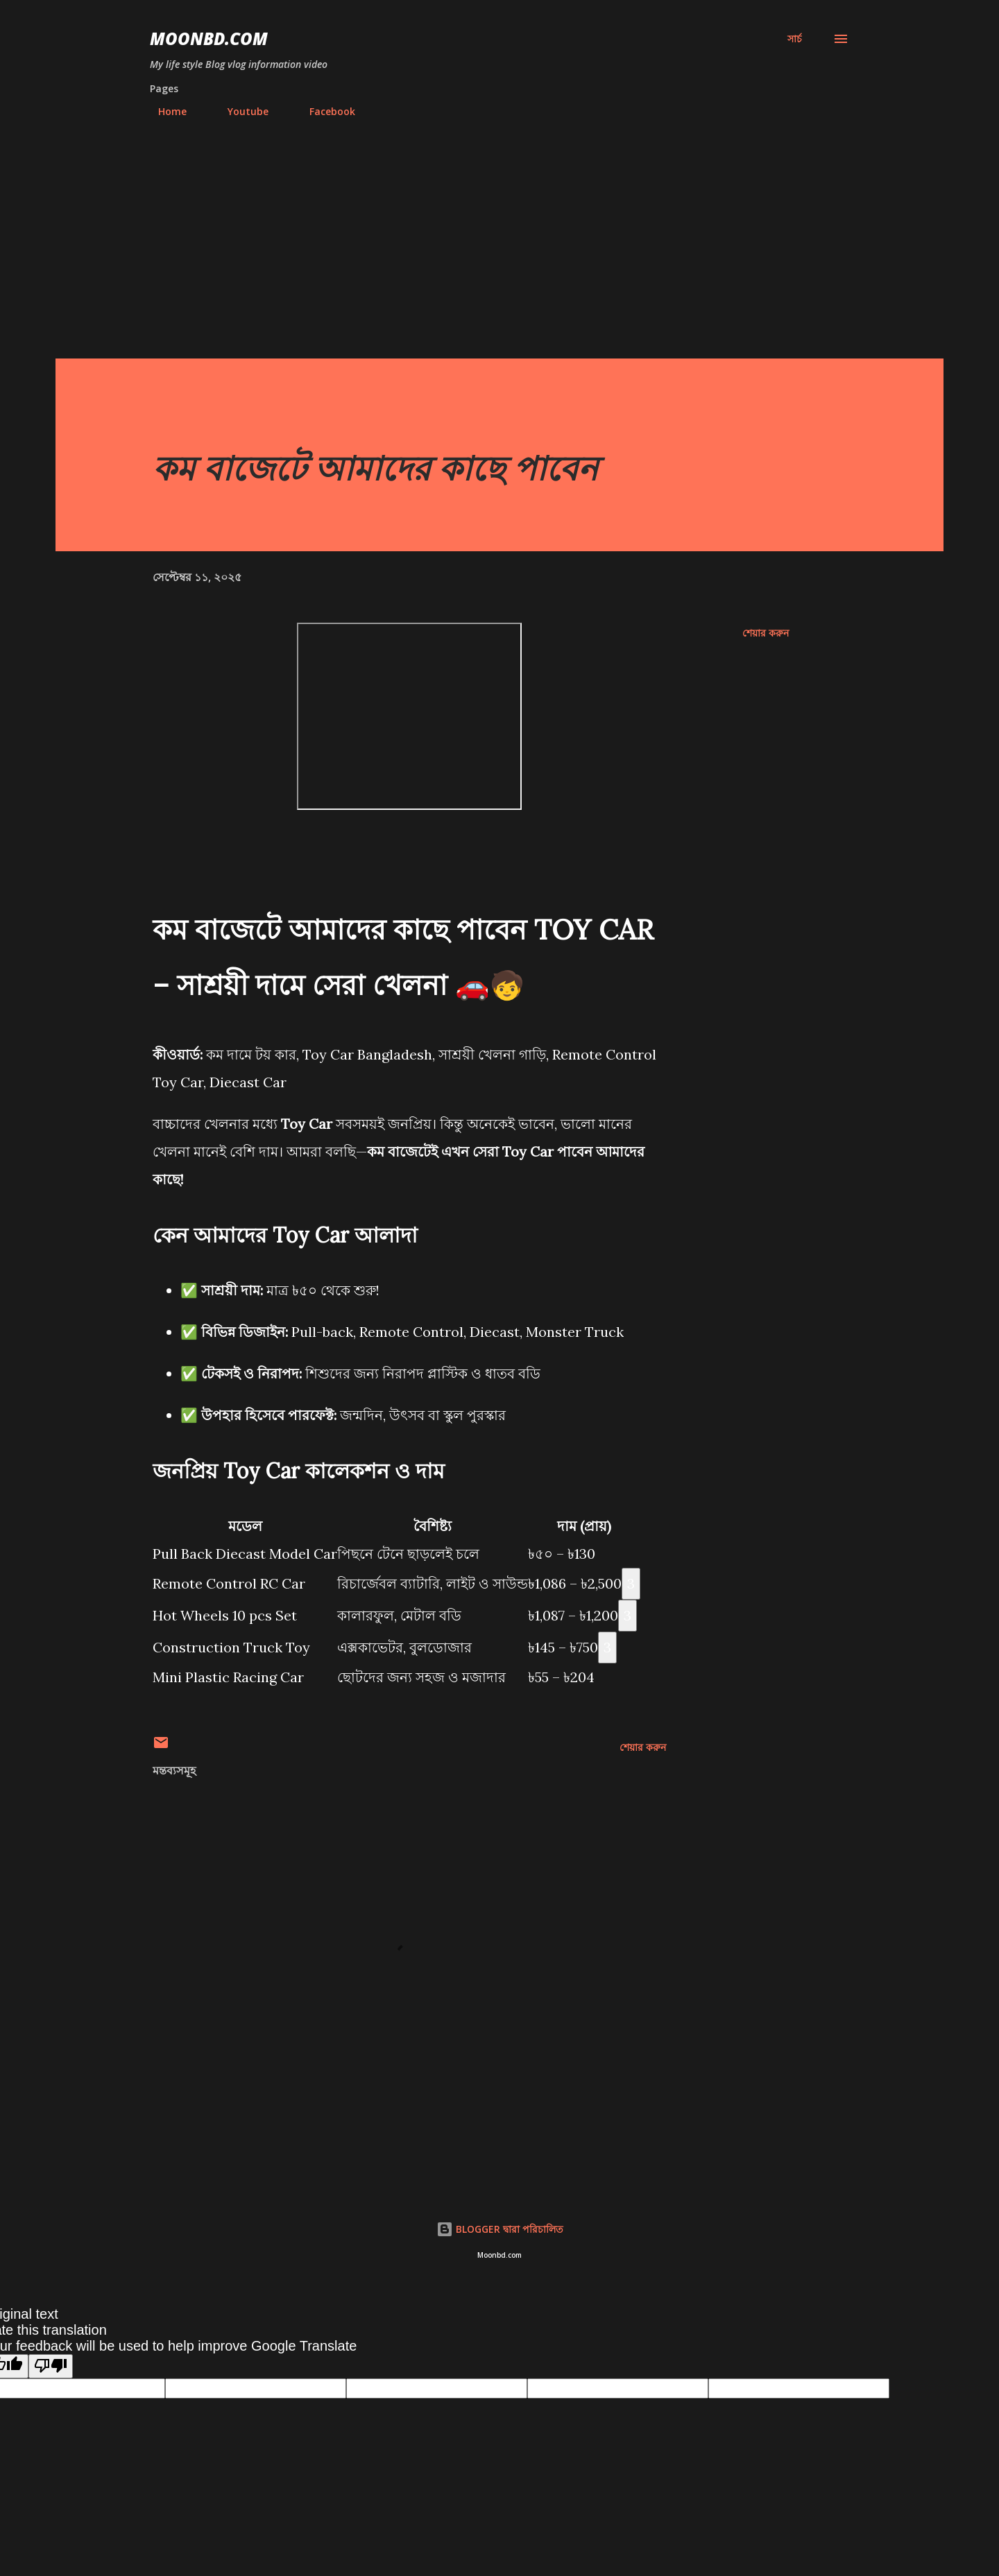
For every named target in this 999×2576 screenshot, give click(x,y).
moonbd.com (209, 38)
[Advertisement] (499, 254)
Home (164, 111)
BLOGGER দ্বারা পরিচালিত (499, 2229)
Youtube (239, 111)
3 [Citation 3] (631, 1583)
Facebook (324, 111)
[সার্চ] (794, 39)
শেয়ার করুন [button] (765, 632)
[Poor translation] (50, 2366)
